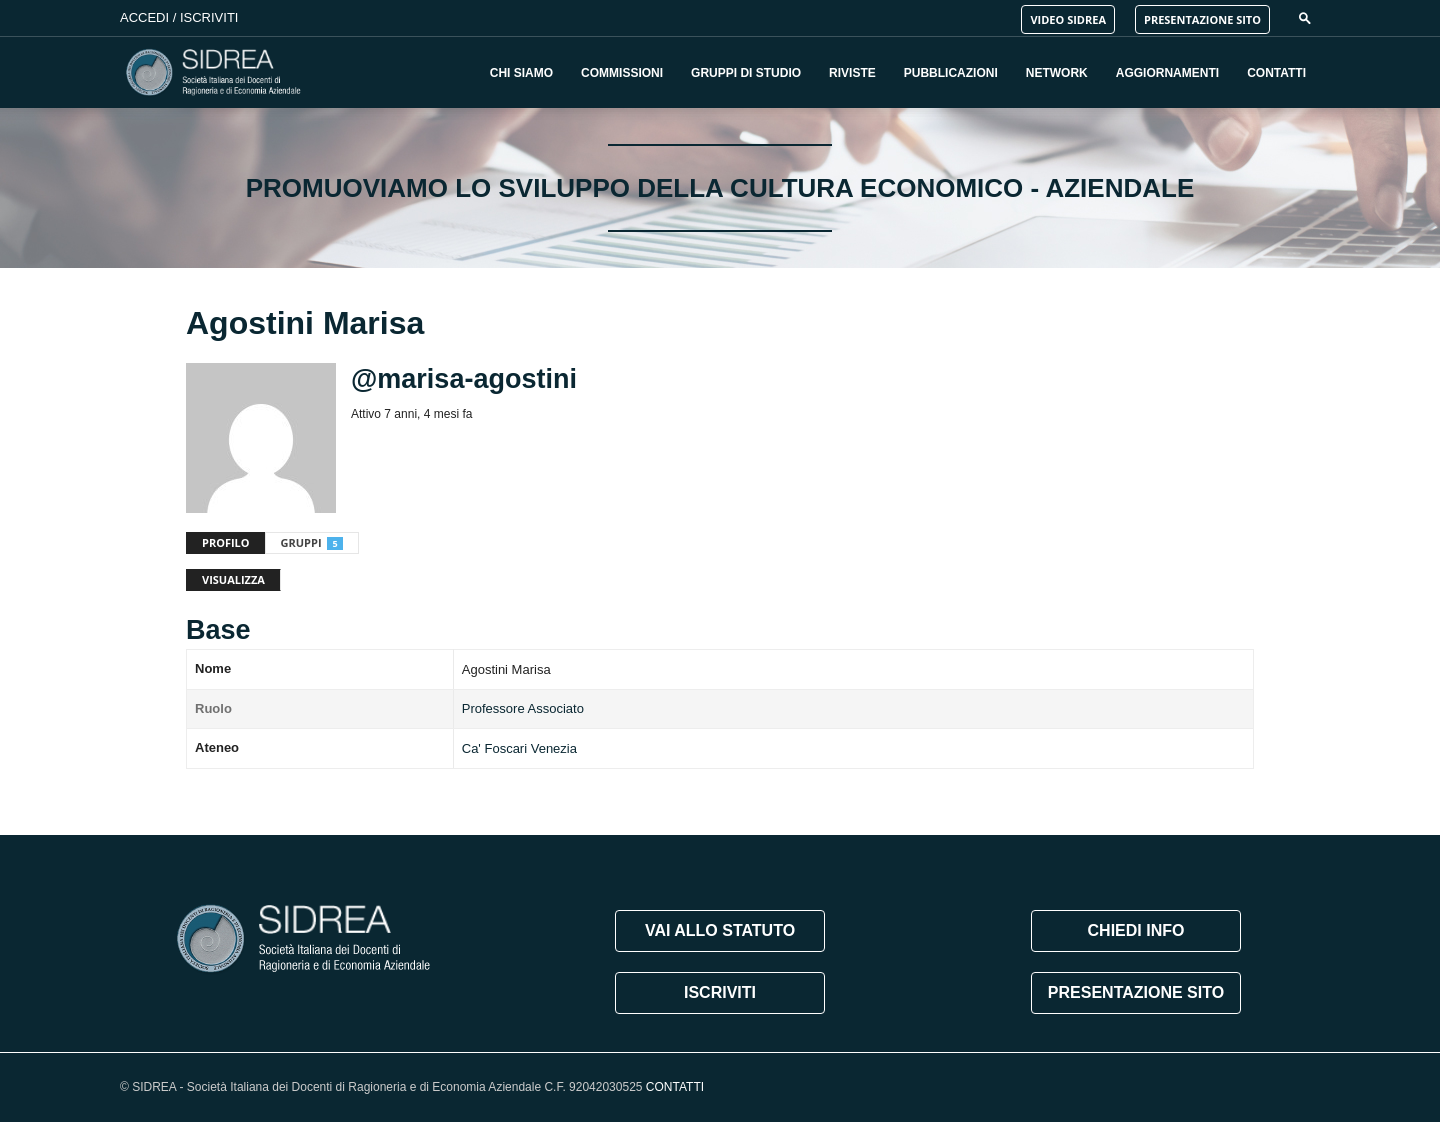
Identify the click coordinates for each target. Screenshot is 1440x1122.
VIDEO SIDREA (1068, 19)
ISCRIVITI (720, 992)
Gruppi (312, 542)
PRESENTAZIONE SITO (1202, 19)
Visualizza (233, 579)
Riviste (852, 73)
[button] (1305, 17)
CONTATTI (675, 1087)
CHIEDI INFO (1136, 930)
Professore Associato (523, 708)
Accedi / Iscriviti (179, 17)
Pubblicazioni (951, 73)
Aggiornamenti (1167, 73)
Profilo (226, 542)
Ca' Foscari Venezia (519, 748)
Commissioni (622, 73)
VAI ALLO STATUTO (720, 930)
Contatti (1276, 73)
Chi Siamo (521, 73)
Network (1057, 73)
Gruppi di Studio (746, 73)
